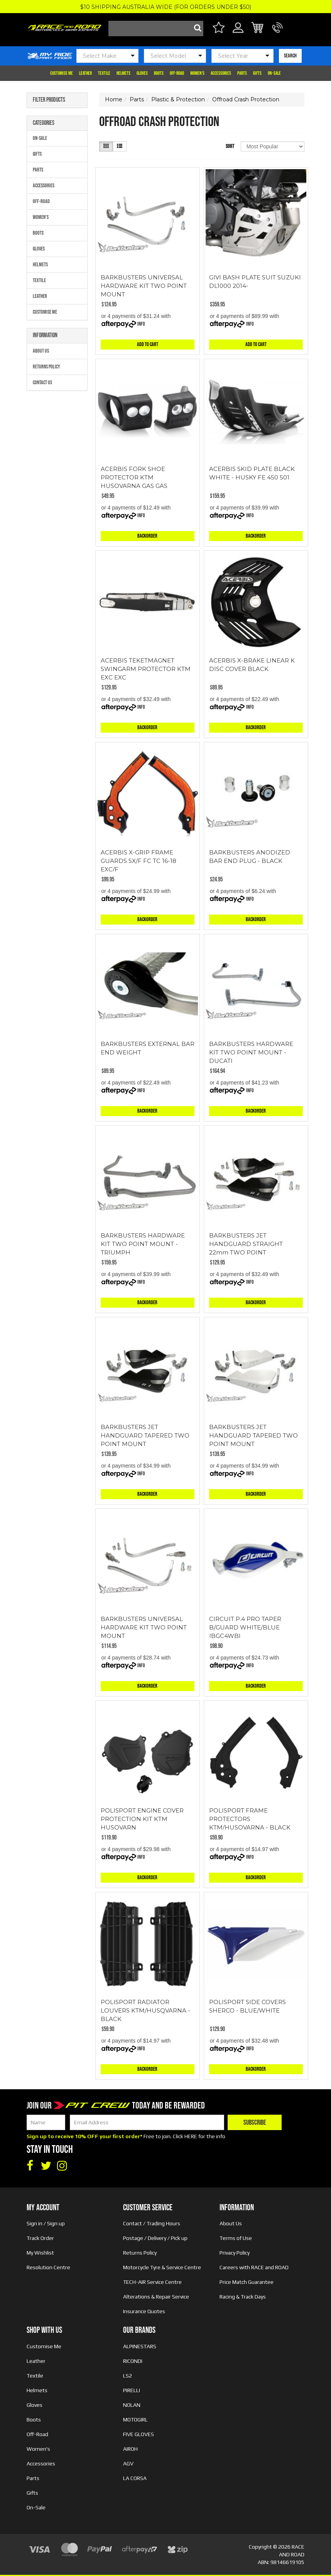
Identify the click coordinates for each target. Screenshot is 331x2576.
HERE (190, 2136)
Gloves (142, 73)
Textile (104, 73)
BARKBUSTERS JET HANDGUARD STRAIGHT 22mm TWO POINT (246, 1244)
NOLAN (131, 2405)
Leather (85, 73)
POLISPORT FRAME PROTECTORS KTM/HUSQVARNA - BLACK (249, 1819)
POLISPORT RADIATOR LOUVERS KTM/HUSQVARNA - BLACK (145, 2010)
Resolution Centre (48, 2267)
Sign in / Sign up (46, 2223)
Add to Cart (147, 344)
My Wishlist (40, 2253)
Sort (230, 146)
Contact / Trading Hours (151, 2223)
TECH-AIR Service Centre (152, 2282)
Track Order (40, 2238)
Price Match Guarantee (247, 2282)
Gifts (257, 73)
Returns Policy (46, 366)
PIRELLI (131, 2390)
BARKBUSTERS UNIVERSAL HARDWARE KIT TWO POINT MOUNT (144, 286)
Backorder (147, 536)
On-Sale (274, 73)
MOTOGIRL (135, 2419)
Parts (242, 73)
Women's (197, 73)
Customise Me (61, 73)
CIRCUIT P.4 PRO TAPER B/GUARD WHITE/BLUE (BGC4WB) (245, 1627)
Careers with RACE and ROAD (254, 2267)
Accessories (221, 73)
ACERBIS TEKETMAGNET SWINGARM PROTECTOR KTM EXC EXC (146, 669)
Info (141, 324)
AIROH (130, 2449)
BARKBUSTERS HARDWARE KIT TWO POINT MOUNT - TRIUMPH (143, 1244)
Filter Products (49, 100)
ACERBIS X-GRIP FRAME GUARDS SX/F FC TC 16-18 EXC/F (138, 861)
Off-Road (177, 73)
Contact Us (42, 382)
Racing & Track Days (243, 2297)
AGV (128, 2463)
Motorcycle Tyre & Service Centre (162, 2267)
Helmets (123, 73)
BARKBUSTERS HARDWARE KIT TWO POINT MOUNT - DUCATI (251, 1052)
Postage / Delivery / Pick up (155, 2238)
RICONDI (132, 2361)
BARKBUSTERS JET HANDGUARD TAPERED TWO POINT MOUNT (145, 1435)
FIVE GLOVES (138, 2434)
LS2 (127, 2376)
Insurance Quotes (144, 2311)
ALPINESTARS (139, 2346)
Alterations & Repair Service (156, 2297)
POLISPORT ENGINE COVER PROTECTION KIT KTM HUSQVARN (142, 1819)
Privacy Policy (235, 2253)
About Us (41, 351)
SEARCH (290, 55)
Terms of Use (236, 2238)
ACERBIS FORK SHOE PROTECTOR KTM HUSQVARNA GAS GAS (134, 477)
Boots (159, 73)
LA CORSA (135, 2478)
